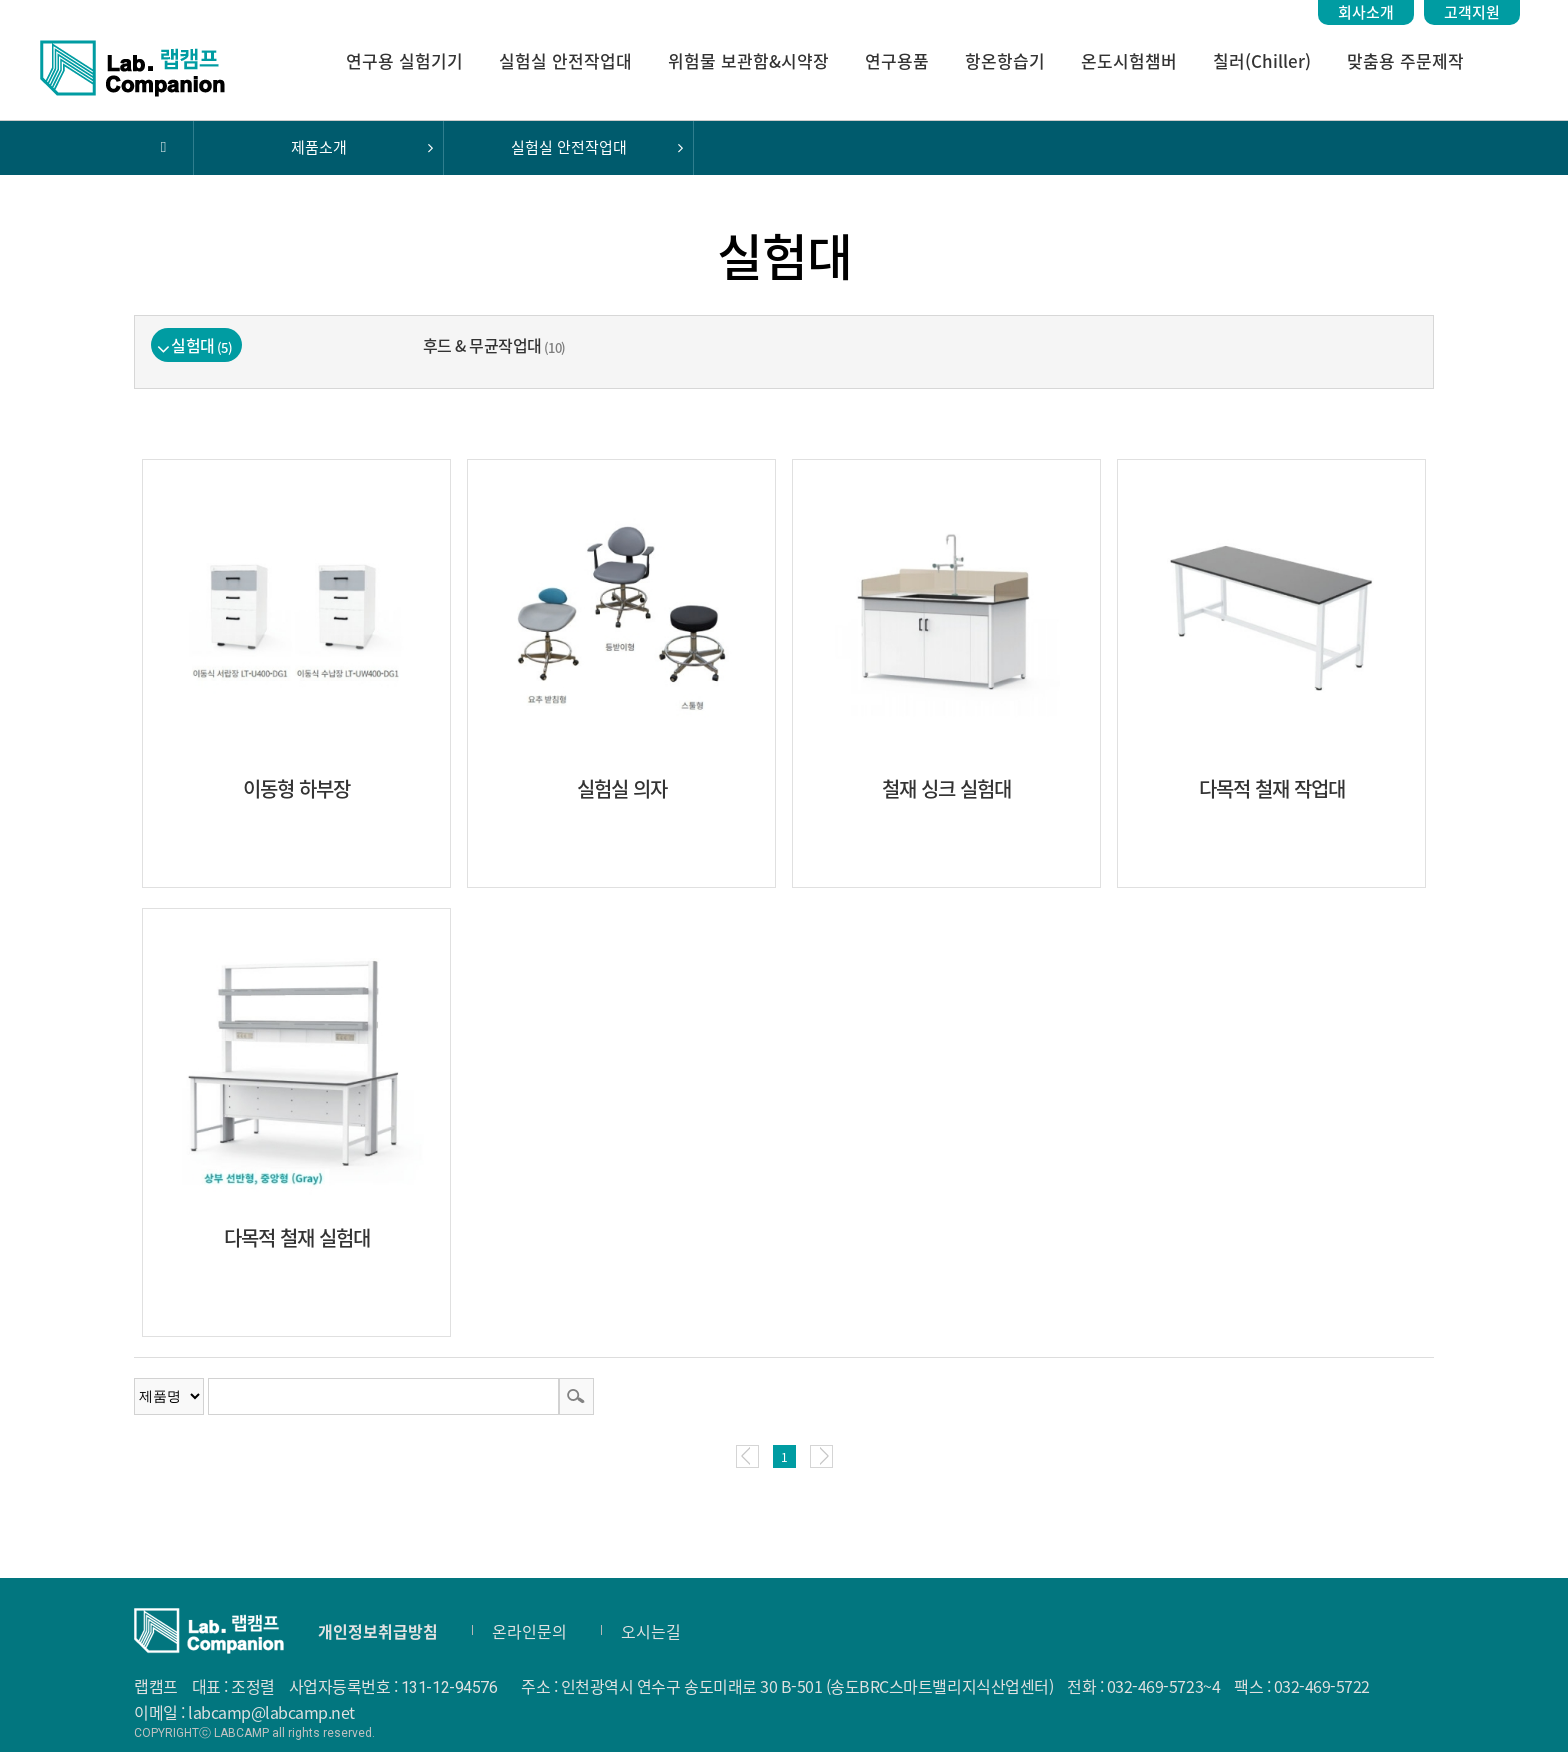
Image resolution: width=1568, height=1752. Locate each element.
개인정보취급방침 (378, 1631)
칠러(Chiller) (1262, 60)
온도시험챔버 (1129, 60)
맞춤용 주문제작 (1405, 60)
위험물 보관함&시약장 (748, 60)
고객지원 (1472, 12)
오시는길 (651, 1631)
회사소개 (1366, 12)
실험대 (201, 345)
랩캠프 (132, 68)
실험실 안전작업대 (565, 60)
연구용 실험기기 (404, 60)
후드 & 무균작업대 (494, 345)
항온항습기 (1005, 60)
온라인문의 (529, 1631)
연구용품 (897, 60)
